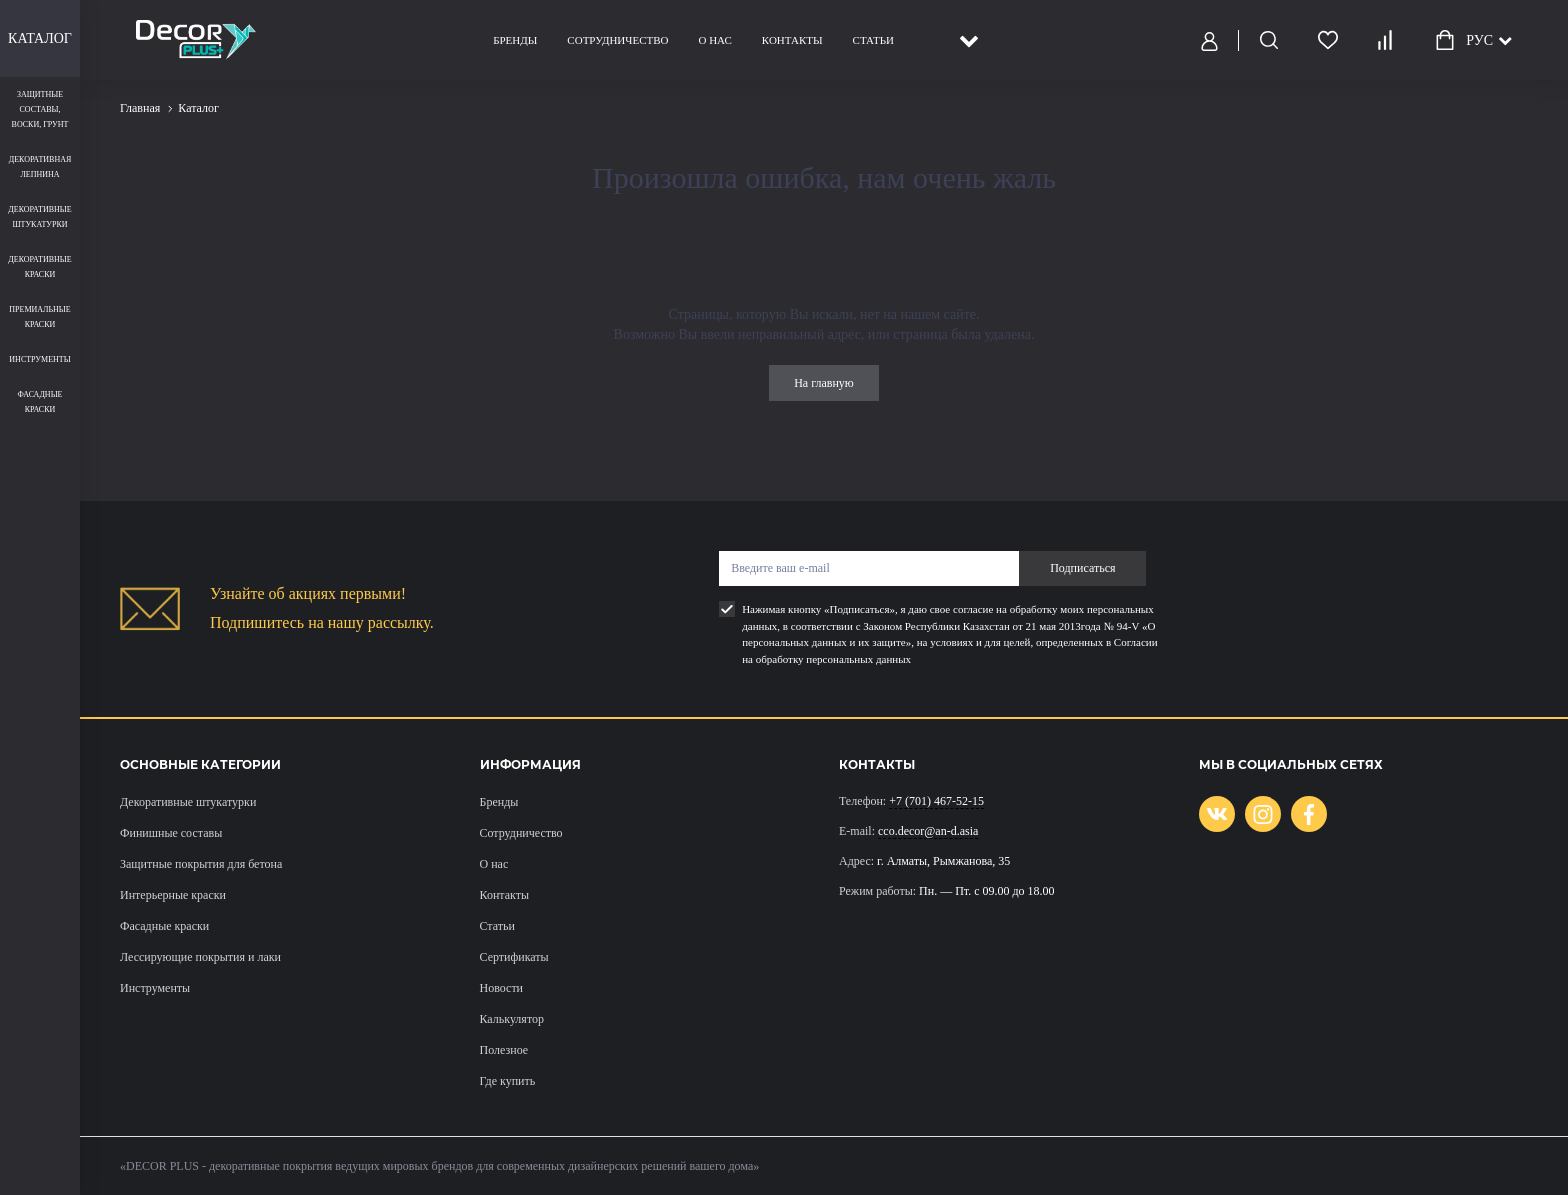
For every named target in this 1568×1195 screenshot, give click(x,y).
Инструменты (155, 988)
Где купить (508, 1081)
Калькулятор (512, 1019)
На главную (824, 383)
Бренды (515, 40)
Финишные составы (171, 833)
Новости (502, 988)
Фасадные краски (164, 926)
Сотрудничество (617, 40)
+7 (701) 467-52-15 (936, 801)
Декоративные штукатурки (188, 802)
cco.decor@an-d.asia (928, 831)
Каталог (40, 38)
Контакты (792, 40)
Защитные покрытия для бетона (201, 864)
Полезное (504, 1050)
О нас (714, 40)
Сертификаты (514, 957)
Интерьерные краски (173, 895)
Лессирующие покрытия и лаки (200, 957)
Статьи (873, 40)
